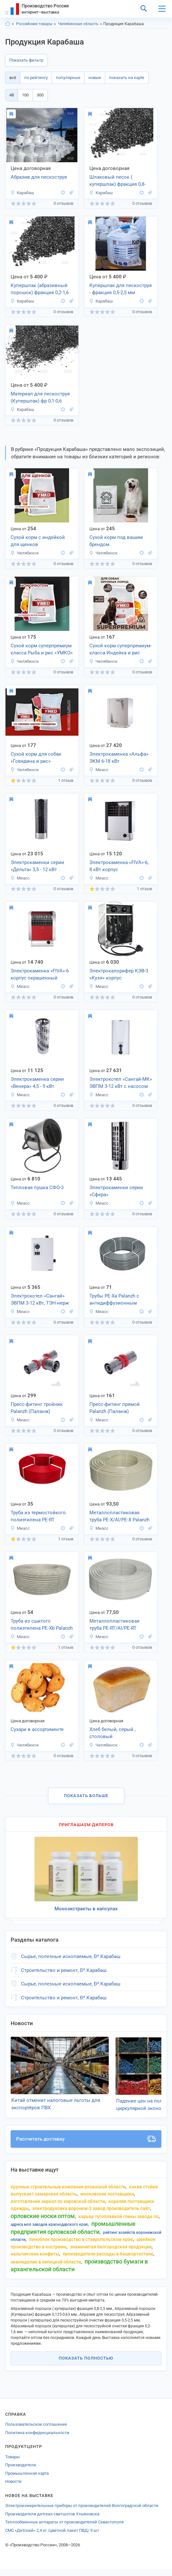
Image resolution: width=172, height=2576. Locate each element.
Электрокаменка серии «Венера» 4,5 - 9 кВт (37, 1082)
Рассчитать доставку (86, 2146)
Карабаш (22, 192)
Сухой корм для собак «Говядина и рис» (36, 757)
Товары (12, 2463)
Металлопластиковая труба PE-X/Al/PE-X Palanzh (119, 1516)
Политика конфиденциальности (37, 2439)
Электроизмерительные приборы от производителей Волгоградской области (81, 2512)
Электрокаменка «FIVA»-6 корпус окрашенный (40, 974)
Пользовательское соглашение (36, 2431)
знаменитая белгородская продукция (111, 2253)
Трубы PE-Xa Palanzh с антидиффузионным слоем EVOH (114, 1300)
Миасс (98, 769)
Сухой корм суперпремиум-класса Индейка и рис (120, 649)
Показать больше (86, 1795)
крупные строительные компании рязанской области (68, 2193)
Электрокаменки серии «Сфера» (116, 1191)
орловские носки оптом (43, 2222)
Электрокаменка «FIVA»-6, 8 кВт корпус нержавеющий (118, 867)
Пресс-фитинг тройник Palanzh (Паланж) (37, 1408)
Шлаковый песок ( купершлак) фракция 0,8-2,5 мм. (117, 181)
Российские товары (34, 24)
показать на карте (126, 77)
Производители (20, 2471)
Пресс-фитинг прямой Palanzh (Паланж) (114, 1408)
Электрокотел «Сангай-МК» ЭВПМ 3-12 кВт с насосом (120, 1082)
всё (12, 77)
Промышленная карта (27, 2480)
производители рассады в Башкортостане (108, 2260)
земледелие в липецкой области (46, 2268)
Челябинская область (78, 24)
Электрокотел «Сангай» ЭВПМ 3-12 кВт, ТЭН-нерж (40, 1299)
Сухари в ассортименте (37, 1729)
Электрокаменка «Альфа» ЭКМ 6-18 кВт (118, 757)
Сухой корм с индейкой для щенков (38, 541)
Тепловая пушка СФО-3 (37, 1187)
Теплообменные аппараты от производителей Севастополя (64, 2528)
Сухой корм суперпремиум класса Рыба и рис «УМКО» (42, 649)
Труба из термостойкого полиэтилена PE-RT (38, 1516)
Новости (13, 2488)
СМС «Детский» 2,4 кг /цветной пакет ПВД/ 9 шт (52, 2537)
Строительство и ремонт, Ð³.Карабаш (63, 1970)
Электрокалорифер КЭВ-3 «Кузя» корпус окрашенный (118, 975)
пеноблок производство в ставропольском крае (81, 2246)
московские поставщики (107, 2200)
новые (94, 77)
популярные (68, 77)
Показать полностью (86, 2364)
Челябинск (24, 553)
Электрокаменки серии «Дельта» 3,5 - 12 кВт (37, 866)
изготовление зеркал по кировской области (58, 2208)
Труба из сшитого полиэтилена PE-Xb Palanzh (42, 1624)
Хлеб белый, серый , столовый (112, 1733)
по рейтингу (36, 77)
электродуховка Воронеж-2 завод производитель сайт (91, 2215)
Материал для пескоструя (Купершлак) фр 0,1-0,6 (40, 397)
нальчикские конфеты (35, 2260)
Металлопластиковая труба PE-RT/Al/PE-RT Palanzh (114, 1625)
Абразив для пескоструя (39, 177)
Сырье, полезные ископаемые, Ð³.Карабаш (70, 1956)
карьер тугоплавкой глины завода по (118, 2223)
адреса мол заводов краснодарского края (49, 2231)
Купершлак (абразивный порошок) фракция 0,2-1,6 (40, 289)
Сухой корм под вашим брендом (116, 541)
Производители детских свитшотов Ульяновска (52, 2520)
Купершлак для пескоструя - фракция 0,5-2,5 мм (120, 289)
